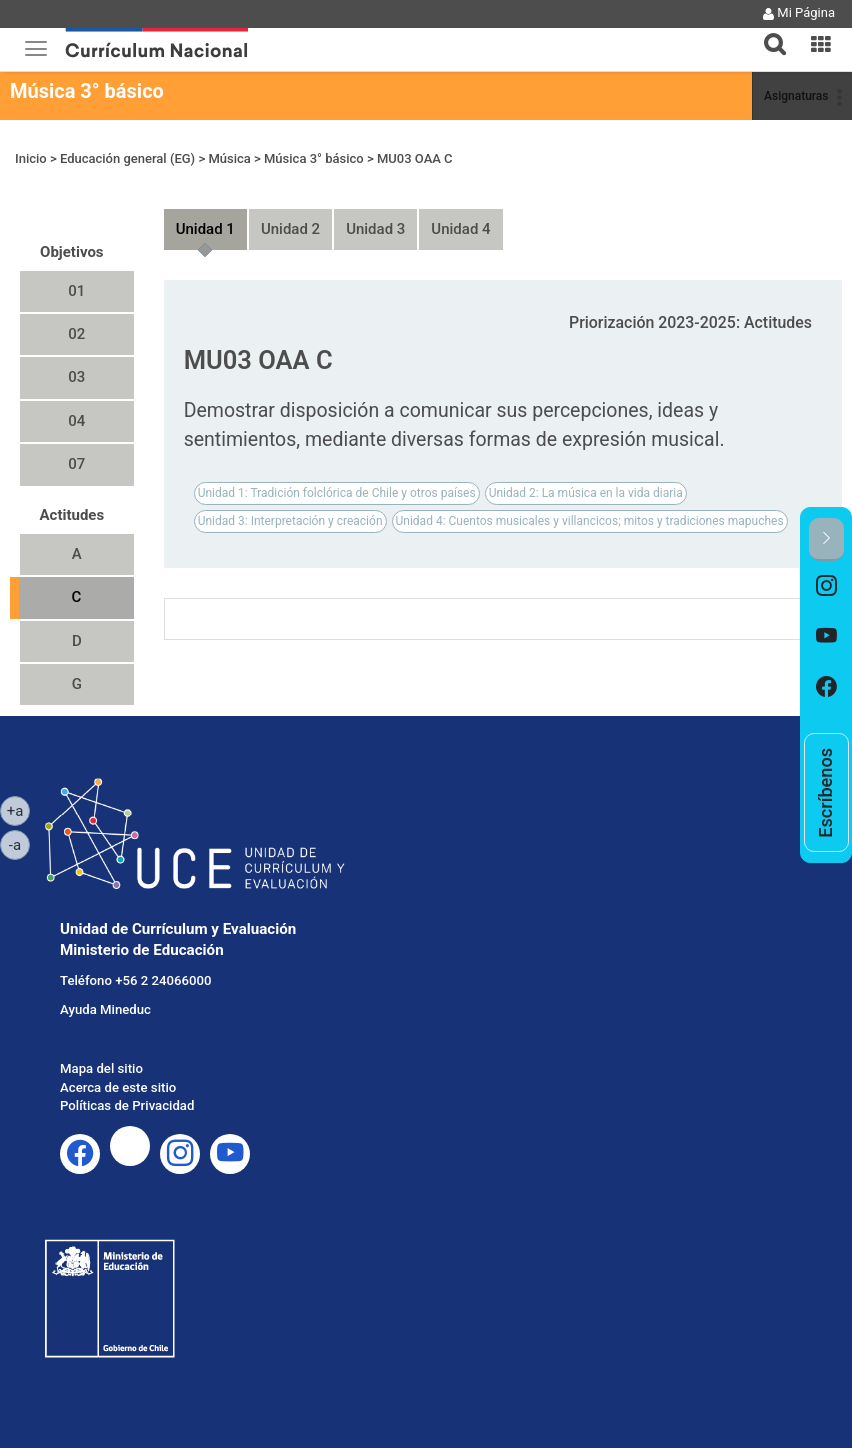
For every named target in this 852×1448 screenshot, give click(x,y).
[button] (767, 32)
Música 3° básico (87, 91)
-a (19, 844)
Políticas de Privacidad (127, 1105)
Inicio (31, 158)
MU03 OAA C (415, 158)
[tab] (767, 32)
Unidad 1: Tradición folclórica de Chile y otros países (337, 493)
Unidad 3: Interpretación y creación (290, 521)
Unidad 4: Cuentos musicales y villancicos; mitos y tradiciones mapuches (590, 521)
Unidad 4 (460, 229)
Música (229, 158)
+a (18, 810)
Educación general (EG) (127, 158)
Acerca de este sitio (118, 1087)
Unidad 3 (375, 229)
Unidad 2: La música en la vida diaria (586, 493)
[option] (826, 586)
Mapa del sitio (101, 1068)
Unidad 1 (205, 229)
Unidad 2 (290, 229)
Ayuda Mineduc (105, 1009)
